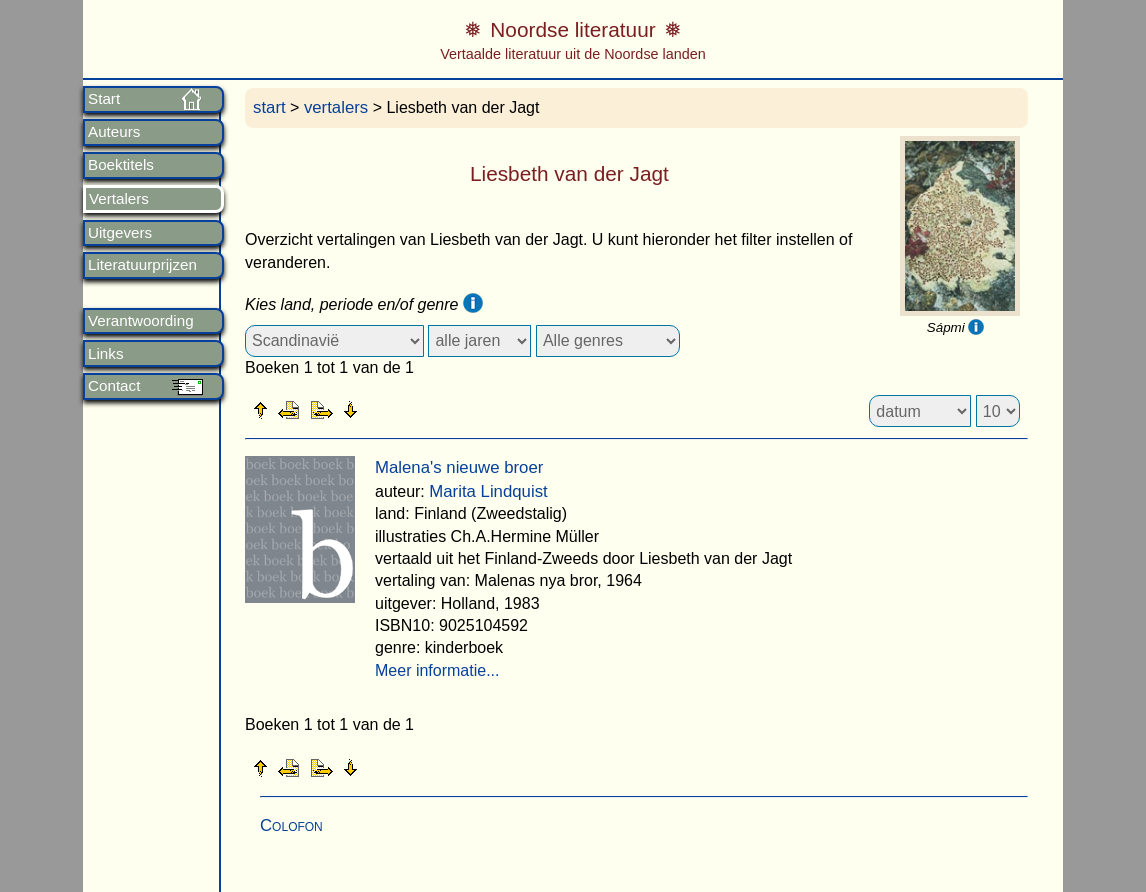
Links (105, 354)
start (269, 107)
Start (104, 99)
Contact (114, 386)
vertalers (336, 107)
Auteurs (114, 132)
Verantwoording (141, 321)
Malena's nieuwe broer (459, 467)
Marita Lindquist (488, 491)
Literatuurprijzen (142, 265)
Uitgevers (120, 233)
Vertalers (119, 199)
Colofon (291, 825)
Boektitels (121, 165)
